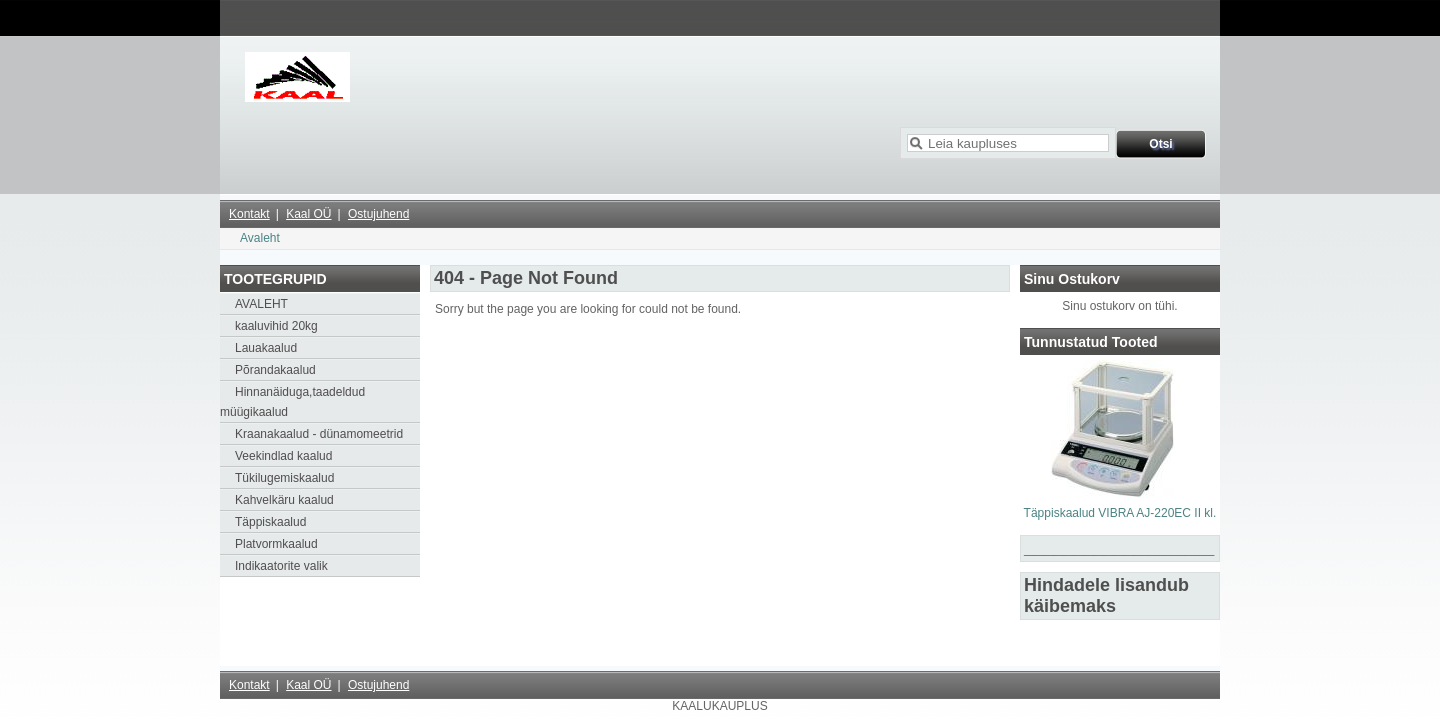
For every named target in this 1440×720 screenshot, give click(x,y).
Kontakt (249, 214)
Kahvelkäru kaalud (284, 500)
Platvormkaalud (276, 544)
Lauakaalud (266, 348)
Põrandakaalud (275, 370)
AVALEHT (261, 304)
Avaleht (260, 238)
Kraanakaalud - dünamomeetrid (319, 434)
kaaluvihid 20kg (276, 326)
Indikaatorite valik (281, 566)
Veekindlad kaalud (283, 456)
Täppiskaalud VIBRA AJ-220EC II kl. (1120, 513)
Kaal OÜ (308, 214)
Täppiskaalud (270, 522)
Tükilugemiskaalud (284, 478)
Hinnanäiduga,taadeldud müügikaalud (292, 402)
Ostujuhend (378, 214)
